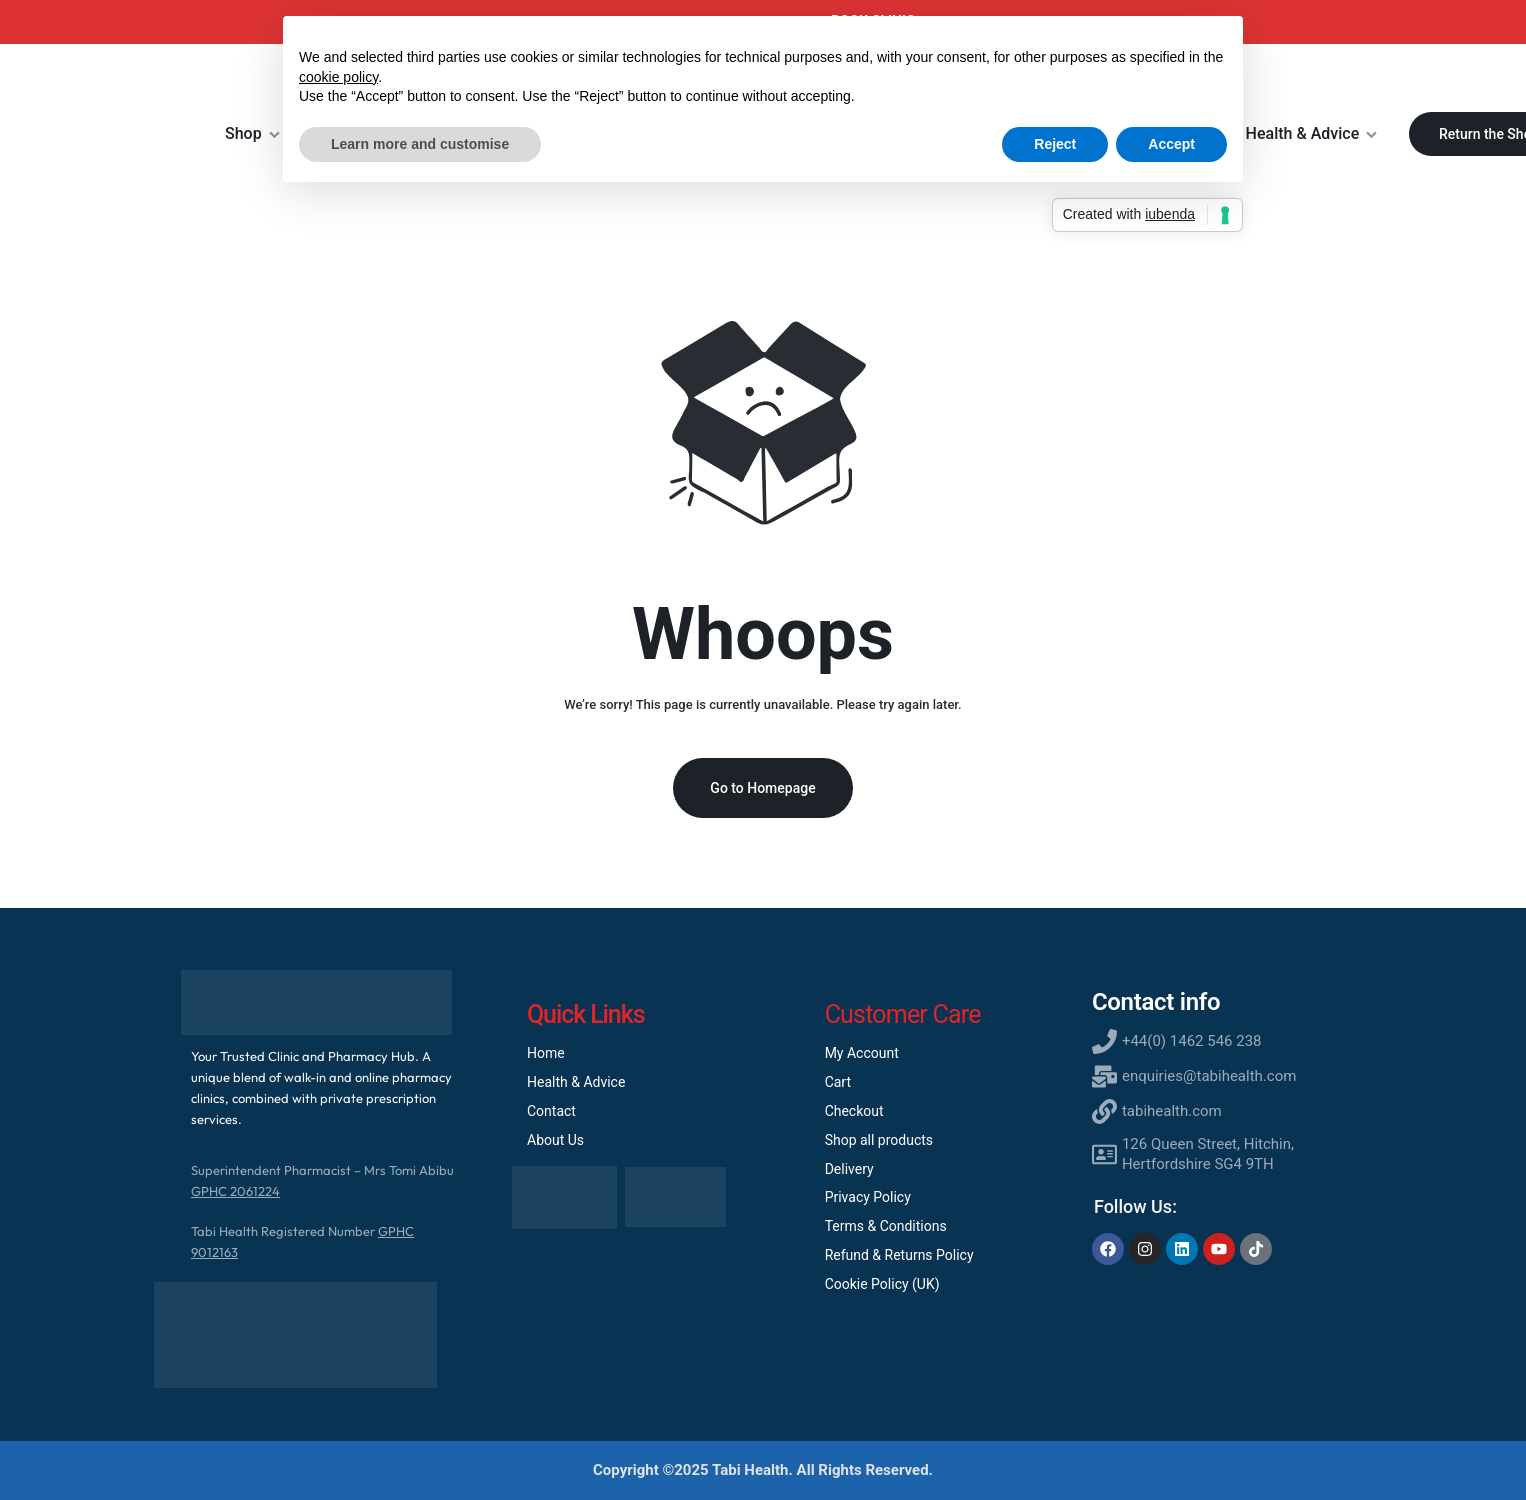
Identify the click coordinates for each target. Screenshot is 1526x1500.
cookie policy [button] (338, 77)
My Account (862, 1053)
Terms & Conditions (886, 1226)
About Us (555, 1140)
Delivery (849, 1169)
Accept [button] (1171, 144)
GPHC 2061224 (235, 1191)
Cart (838, 1082)
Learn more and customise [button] (420, 144)
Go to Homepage (762, 788)
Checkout (854, 1111)
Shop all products (879, 1140)
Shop (252, 133)
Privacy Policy (868, 1197)
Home (546, 1053)
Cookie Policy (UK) (882, 1284)
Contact (551, 1111)
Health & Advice (1312, 133)
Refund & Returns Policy (899, 1255)
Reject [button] (1055, 144)
